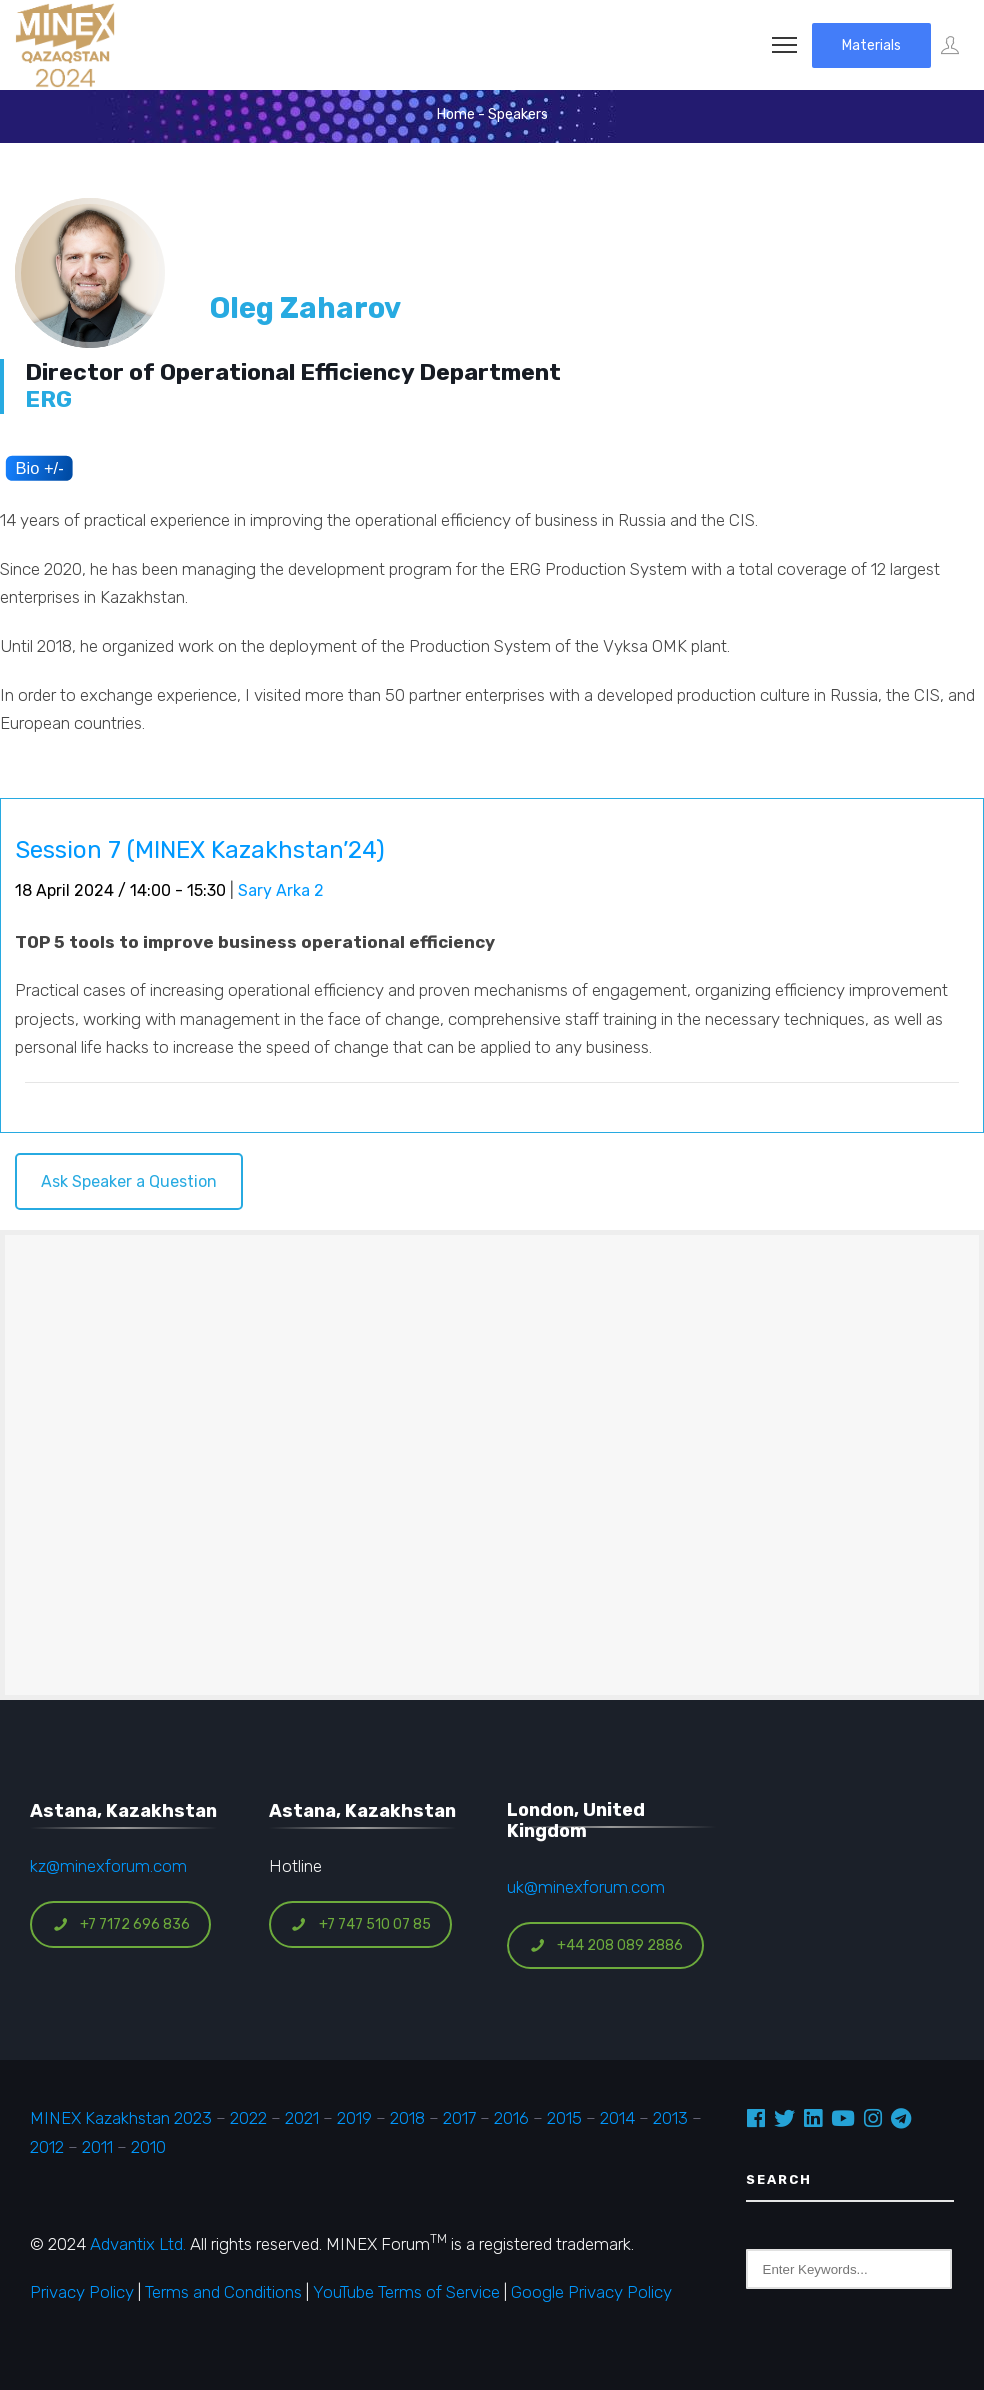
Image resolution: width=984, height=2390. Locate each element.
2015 (564, 2118)
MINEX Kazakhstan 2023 (121, 2118)
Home (456, 114)
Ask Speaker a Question (129, 1181)
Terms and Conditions (223, 2292)
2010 (148, 2147)
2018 (407, 2118)
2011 (97, 2147)
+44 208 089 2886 (606, 1945)
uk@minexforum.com (586, 1887)
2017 (459, 2118)
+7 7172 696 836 (121, 1924)
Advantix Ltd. (138, 2244)
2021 (302, 2118)
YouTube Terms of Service (406, 2292)
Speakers (518, 114)
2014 (617, 2118)
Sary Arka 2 (281, 890)
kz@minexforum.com (108, 1866)
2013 (670, 2118)
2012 (47, 2147)
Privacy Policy (82, 2292)
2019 (352, 2118)
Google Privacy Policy (591, 2292)
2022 (248, 2118)
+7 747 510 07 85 (361, 1924)
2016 (511, 2118)
